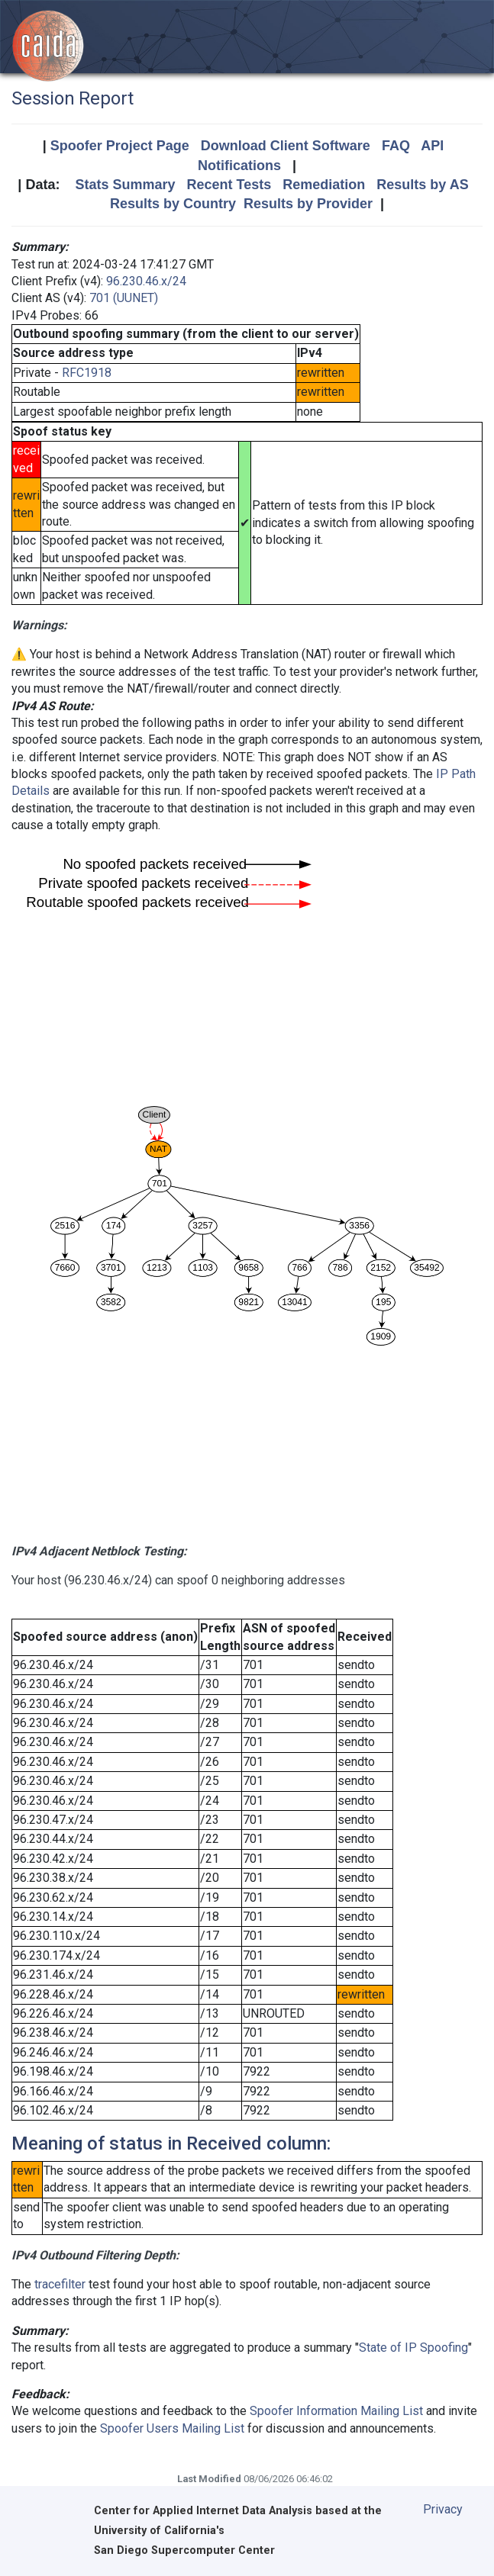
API (432, 145)
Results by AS (422, 184)
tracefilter (60, 2284)
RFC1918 (86, 372)
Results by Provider (308, 203)
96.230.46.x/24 (146, 281)
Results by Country (173, 203)
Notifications (239, 165)
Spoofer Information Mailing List (336, 2411)
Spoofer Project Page (119, 145)
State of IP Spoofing (413, 2347)
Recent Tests (228, 184)
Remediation (324, 184)
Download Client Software (285, 145)
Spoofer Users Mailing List (172, 2428)
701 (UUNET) (123, 298)
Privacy (443, 2509)
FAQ (396, 145)
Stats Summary (125, 184)
